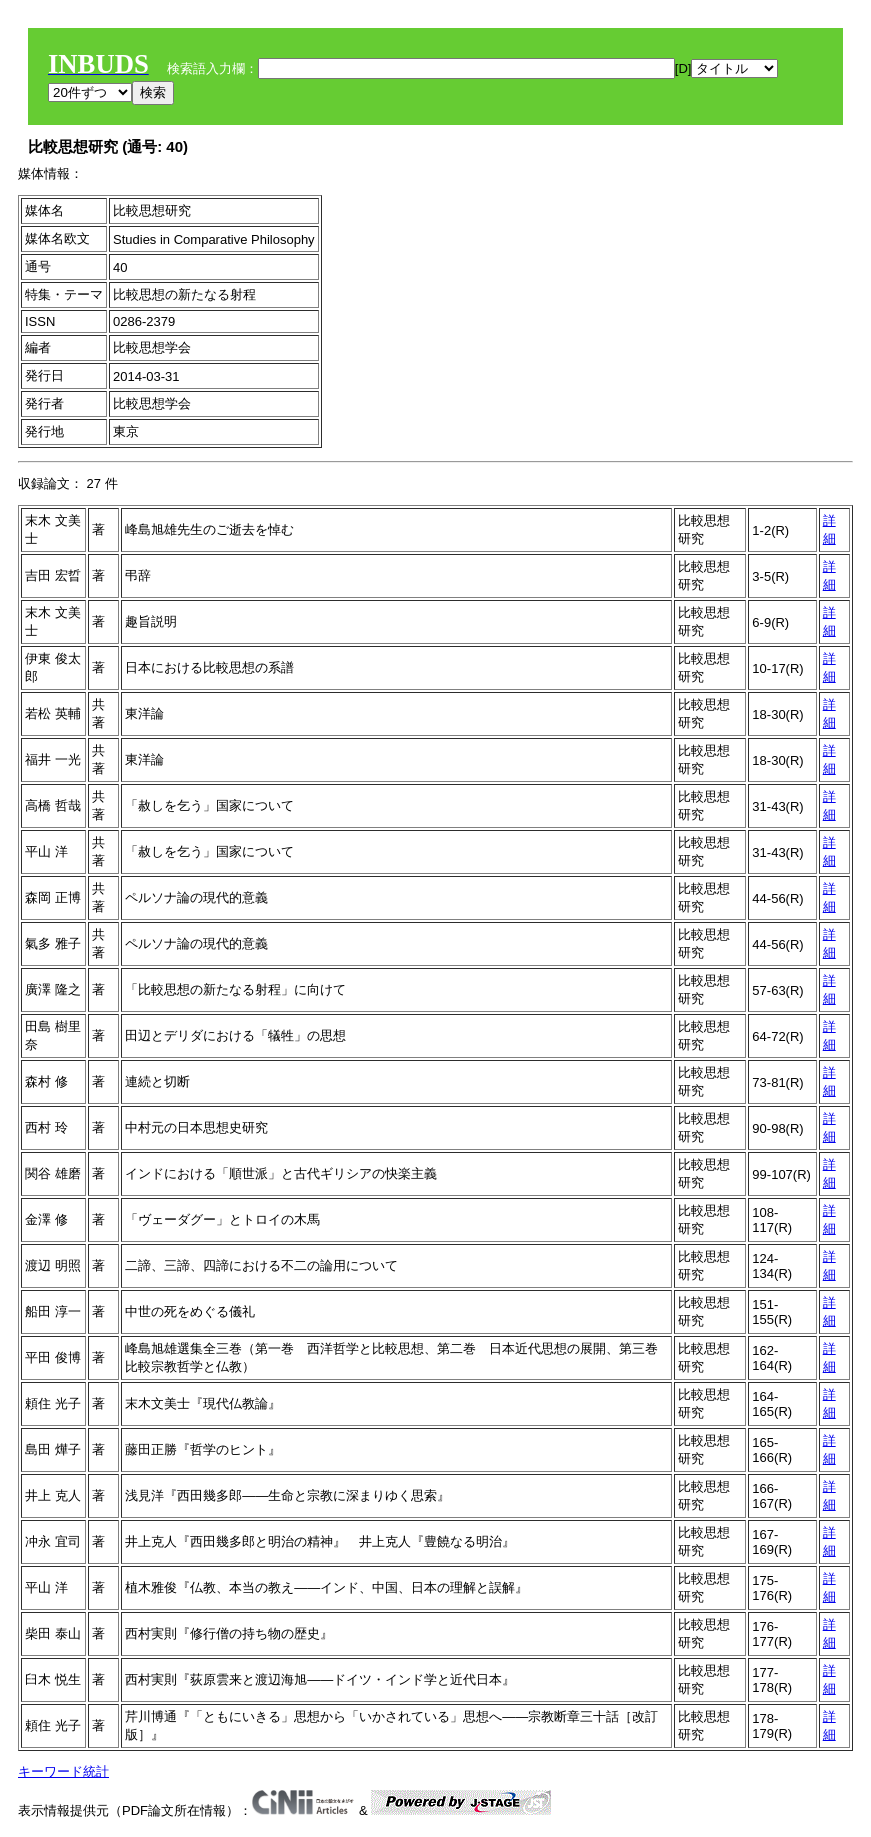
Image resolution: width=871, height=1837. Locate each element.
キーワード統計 (63, 1771)
